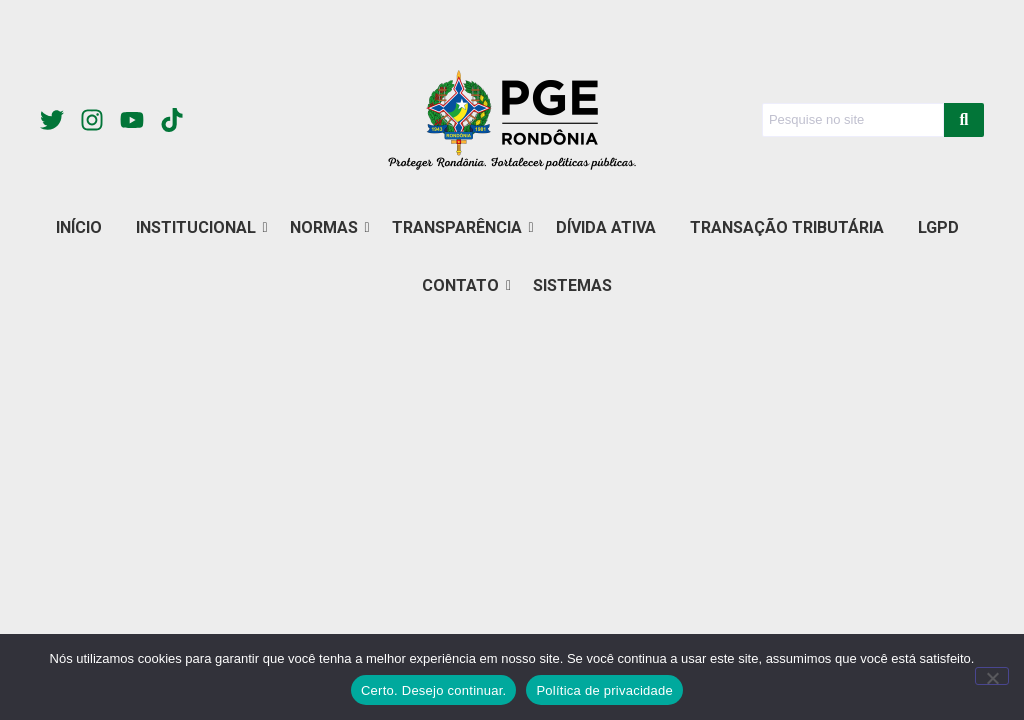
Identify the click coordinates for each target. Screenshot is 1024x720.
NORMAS (327, 227)
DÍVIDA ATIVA (606, 227)
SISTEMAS (572, 285)
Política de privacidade (604, 690)
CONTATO (464, 285)
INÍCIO (79, 227)
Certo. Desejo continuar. (433, 690)
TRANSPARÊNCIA (460, 227)
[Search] (853, 120)
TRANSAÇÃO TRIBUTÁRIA (787, 227)
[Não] (992, 676)
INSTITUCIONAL (199, 227)
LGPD (938, 227)
